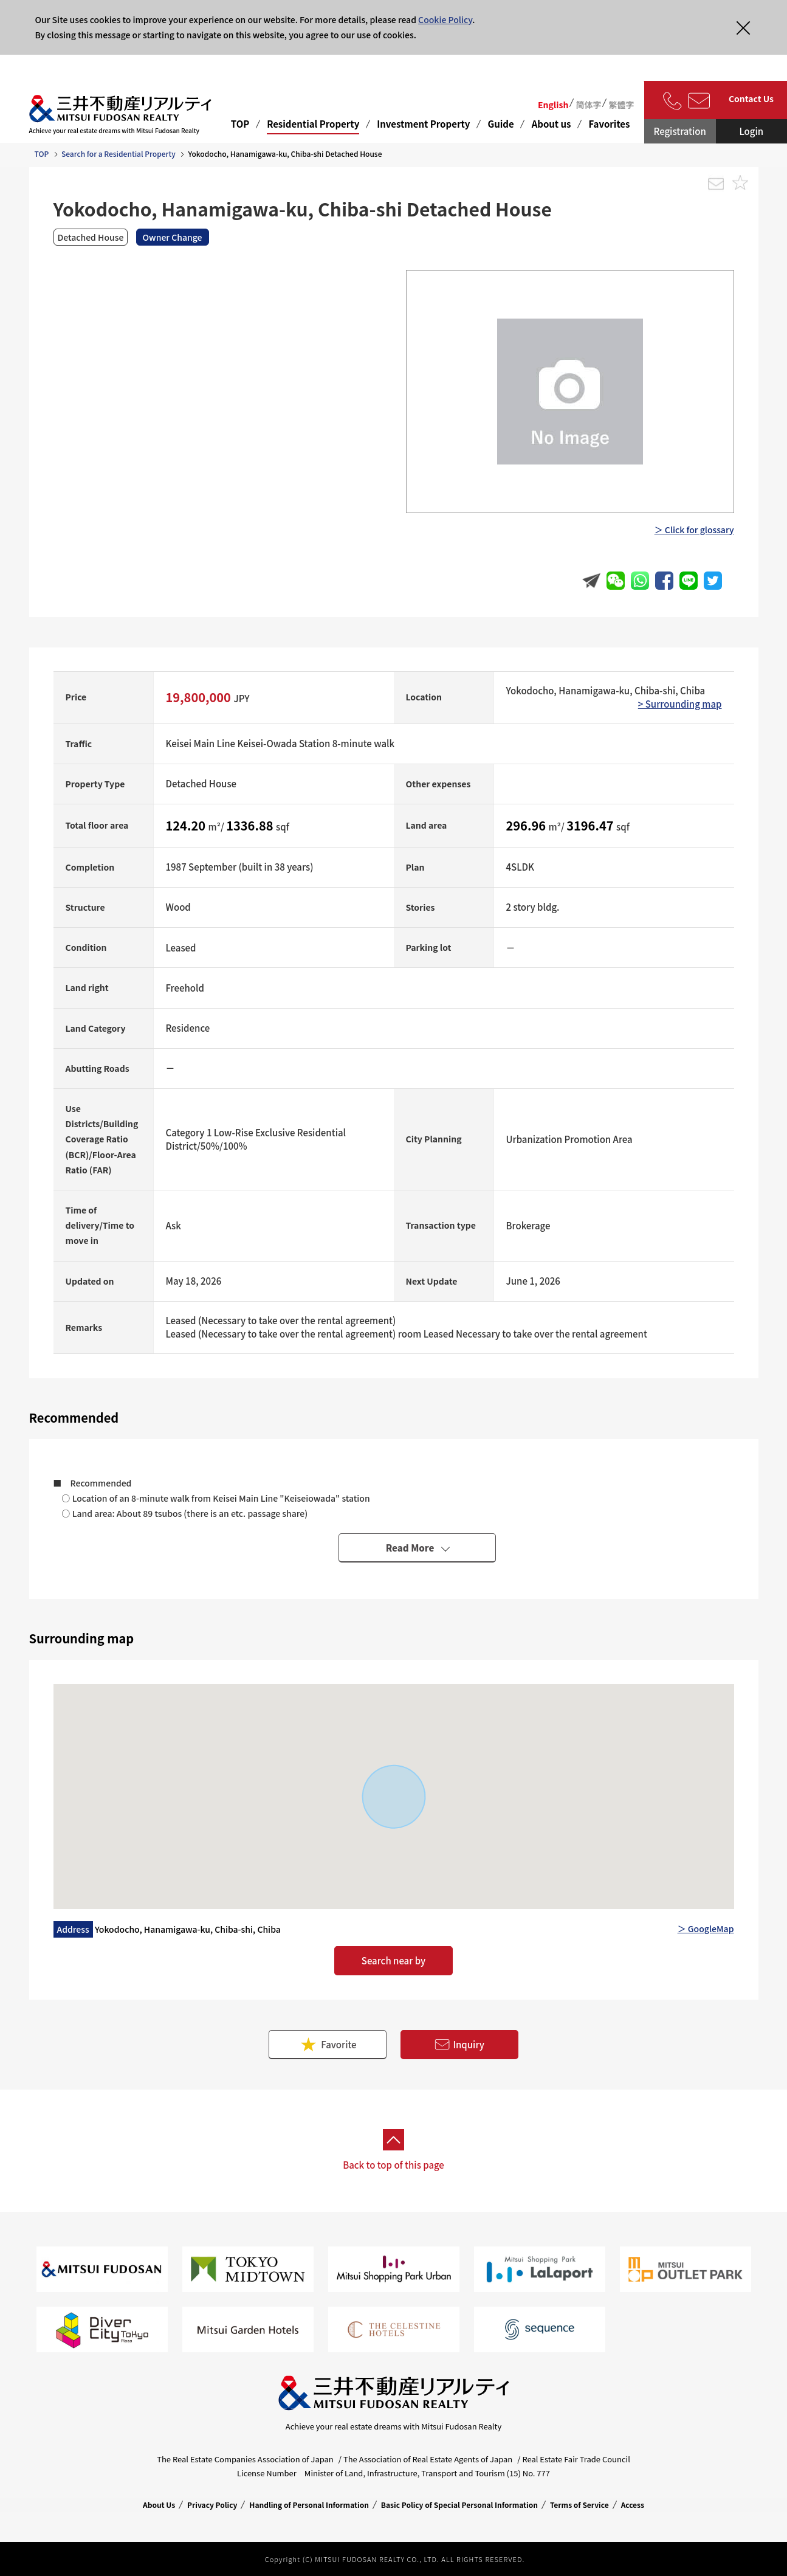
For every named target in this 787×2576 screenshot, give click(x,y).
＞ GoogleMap (706, 1928)
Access (632, 2504)
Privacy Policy (212, 2504)
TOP (240, 123)
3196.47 (591, 825)
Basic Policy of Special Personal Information (459, 2504)
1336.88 (251, 825)
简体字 (588, 104)
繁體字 (621, 104)
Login (751, 131)
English (553, 104)
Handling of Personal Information (309, 2504)
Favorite (327, 2044)
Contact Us (751, 98)
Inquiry (459, 2045)
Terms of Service (579, 2504)
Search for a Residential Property (118, 153)
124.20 (187, 825)
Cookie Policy (445, 19)
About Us (159, 2504)
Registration (680, 131)
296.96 (527, 825)
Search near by (393, 1960)
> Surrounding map (680, 703)
